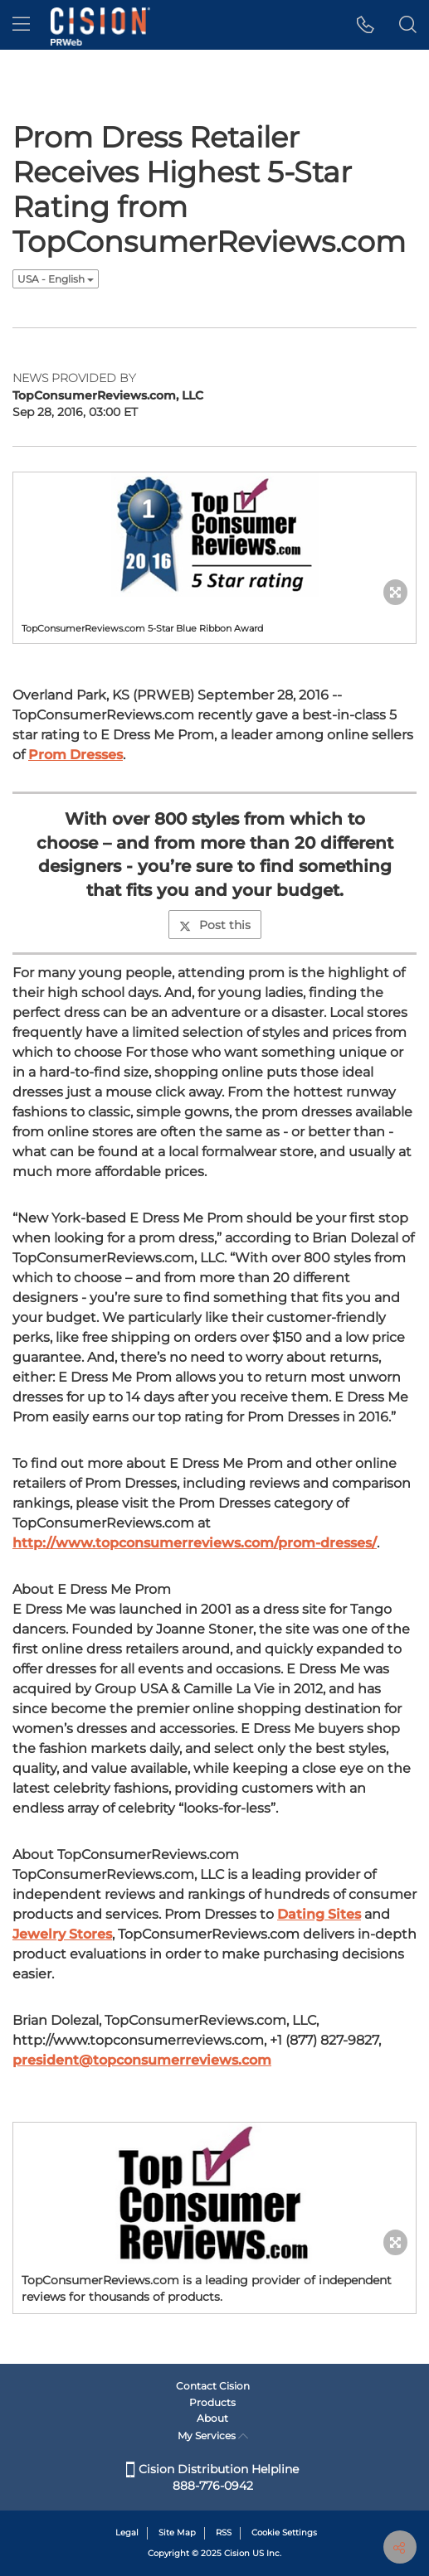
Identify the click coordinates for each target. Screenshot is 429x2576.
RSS (224, 2532)
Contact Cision (213, 2386)
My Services (213, 2435)
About (212, 2418)
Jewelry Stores (62, 1934)
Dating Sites (319, 1914)
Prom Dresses (75, 755)
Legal (127, 2532)
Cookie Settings (284, 2532)
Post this (215, 925)
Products (212, 2402)
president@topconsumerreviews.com (141, 2060)
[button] (365, 25)
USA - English (55, 279)
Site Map (177, 2532)
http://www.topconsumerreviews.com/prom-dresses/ (194, 1543)
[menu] (21, 25)
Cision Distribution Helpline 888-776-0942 (212, 2477)
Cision (237, 2553)
